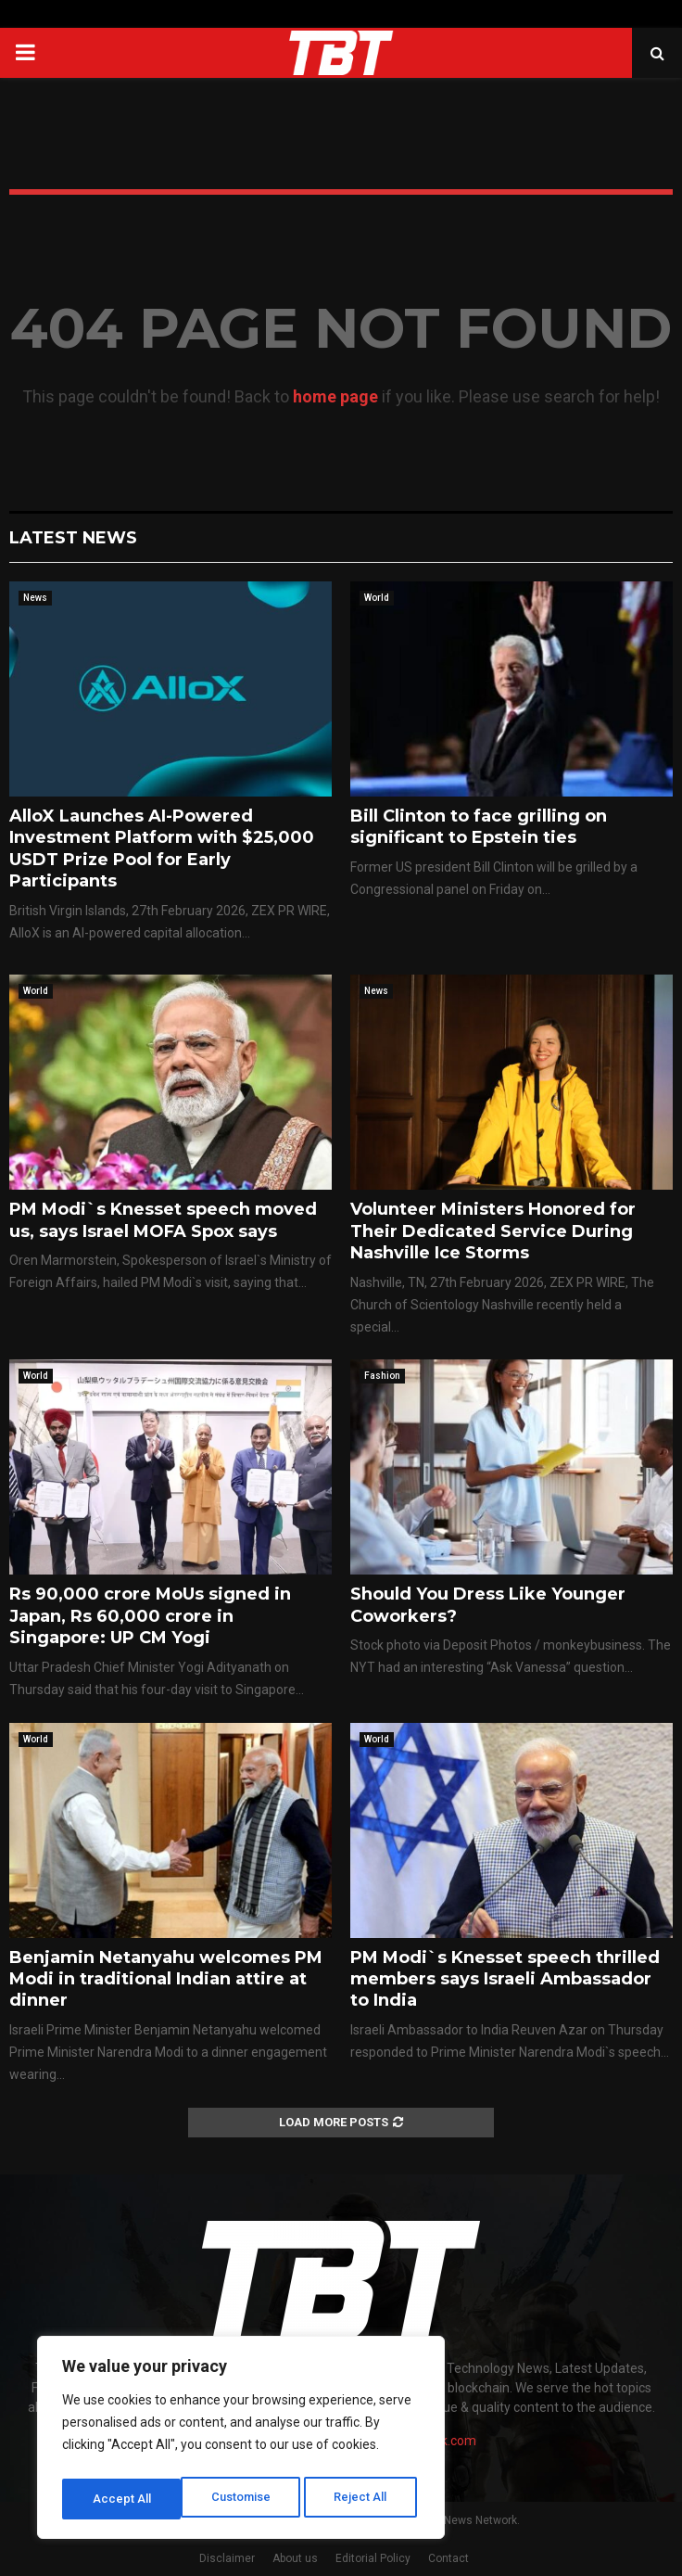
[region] (241, 2441)
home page (335, 396)
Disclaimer (227, 2558)
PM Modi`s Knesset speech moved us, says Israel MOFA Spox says (163, 1220)
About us (295, 2558)
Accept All (363, 2499)
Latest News (73, 538)
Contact (448, 2558)
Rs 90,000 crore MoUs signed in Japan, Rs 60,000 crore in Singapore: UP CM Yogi (150, 1616)
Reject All (244, 2499)
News (35, 598)
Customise (122, 2499)
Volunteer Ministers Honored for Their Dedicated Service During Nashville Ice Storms (493, 1231)
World (376, 598)
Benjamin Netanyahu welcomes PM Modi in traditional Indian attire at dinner (165, 1979)
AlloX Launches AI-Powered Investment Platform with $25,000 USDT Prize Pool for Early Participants (161, 848)
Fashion (382, 1376)
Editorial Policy (372, 2558)
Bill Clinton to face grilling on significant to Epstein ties (478, 827)
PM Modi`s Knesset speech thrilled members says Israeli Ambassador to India (505, 1979)
